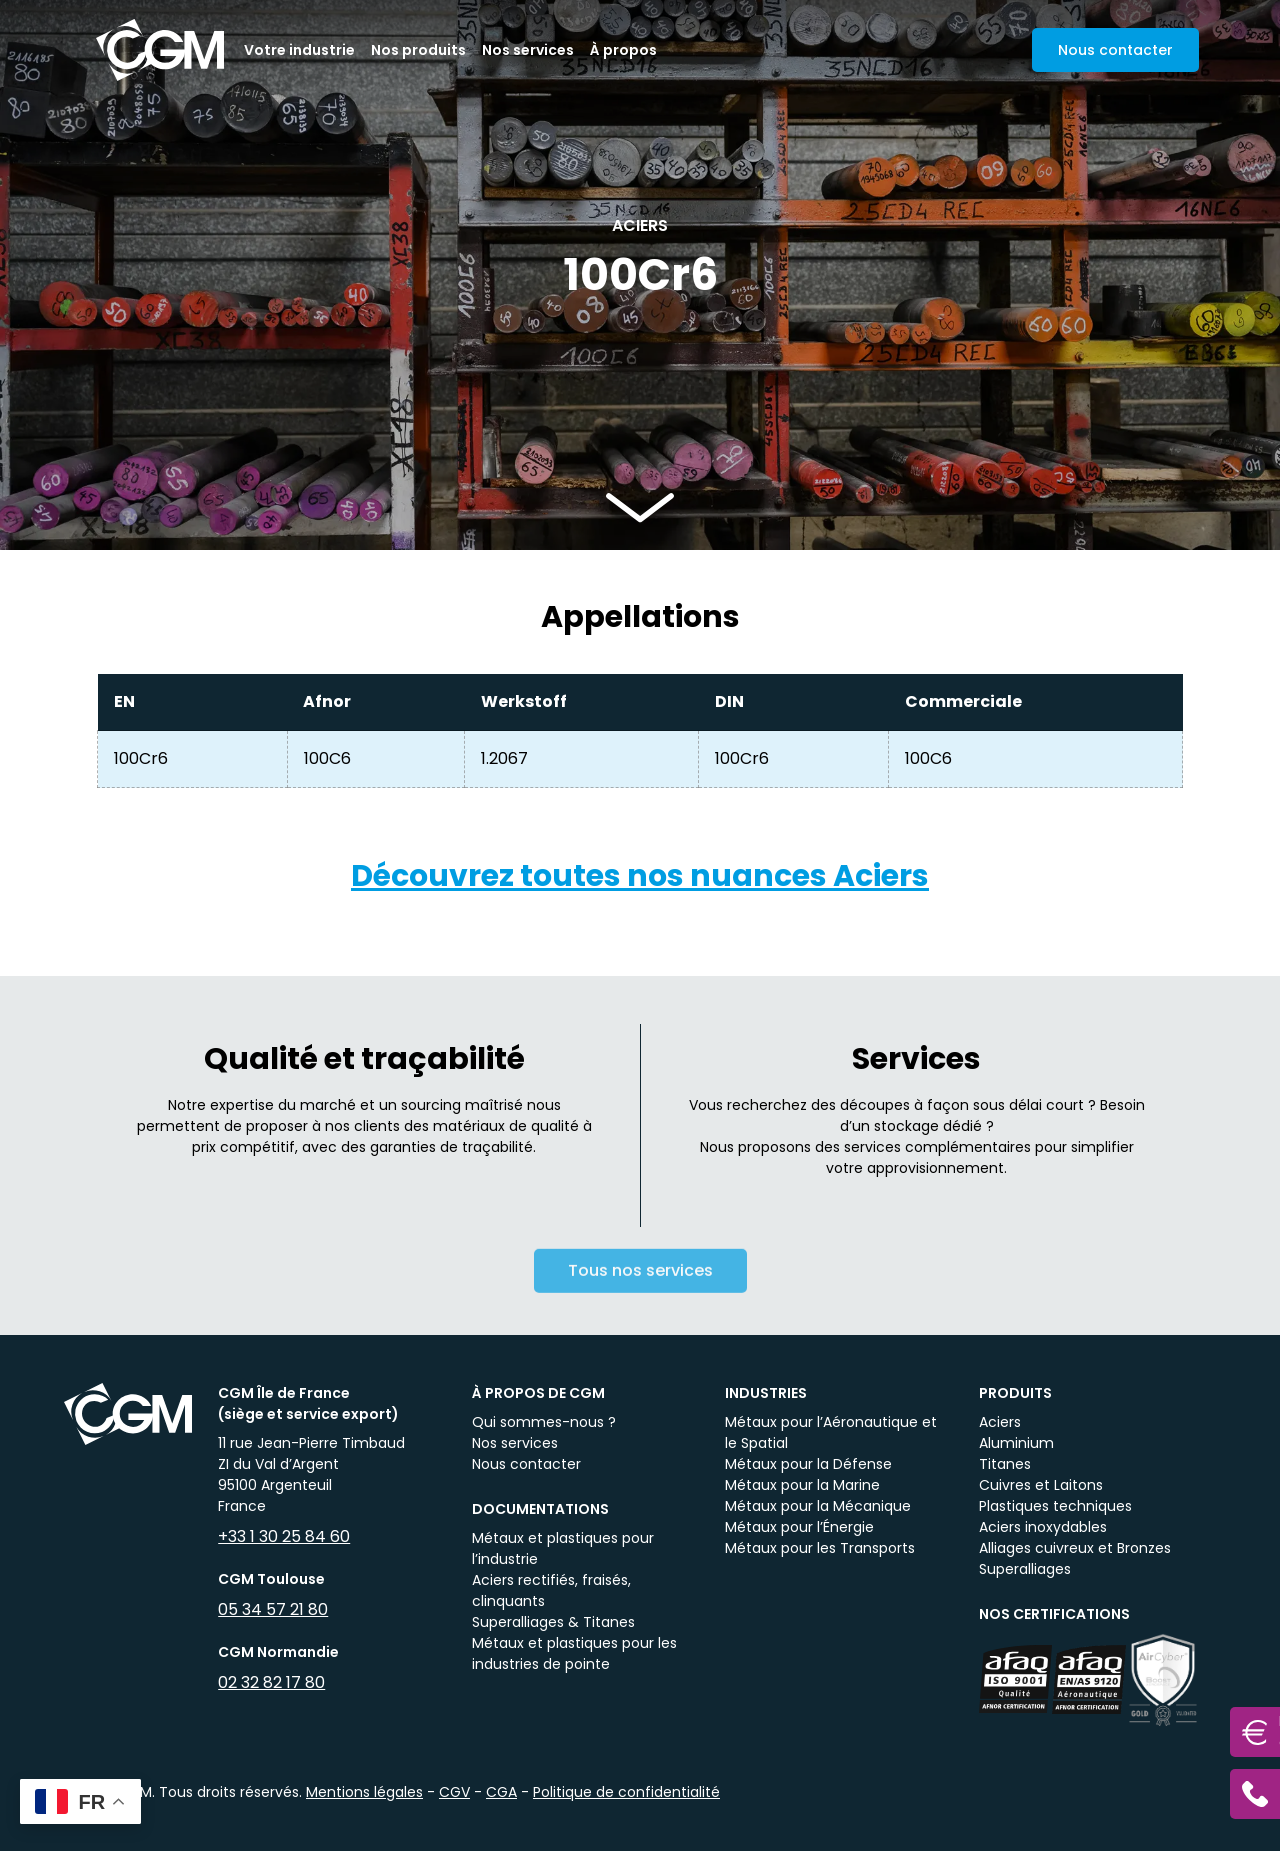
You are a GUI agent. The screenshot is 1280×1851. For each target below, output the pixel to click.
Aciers (1000, 1422)
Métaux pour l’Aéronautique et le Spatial (831, 1432)
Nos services (528, 50)
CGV (454, 1792)
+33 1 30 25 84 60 (284, 1536)
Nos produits (418, 50)
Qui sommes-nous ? (544, 1422)
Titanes (1005, 1464)
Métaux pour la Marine (802, 1485)
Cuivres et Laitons (1041, 1485)
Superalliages (1025, 1569)
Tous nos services (640, 1284)
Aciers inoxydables (1043, 1527)
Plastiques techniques (1055, 1506)
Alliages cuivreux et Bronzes (1075, 1548)
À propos (623, 50)
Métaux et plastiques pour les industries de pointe (574, 1653)
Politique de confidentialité (626, 1792)
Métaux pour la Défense (808, 1464)
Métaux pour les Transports (820, 1548)
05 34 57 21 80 (273, 1609)
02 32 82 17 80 (271, 1682)
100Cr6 (141, 758)
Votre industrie (299, 50)
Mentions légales (364, 1792)
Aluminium (1016, 1443)
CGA (501, 1792)
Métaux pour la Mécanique (818, 1506)
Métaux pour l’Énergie (799, 1527)
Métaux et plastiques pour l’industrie (563, 1548)
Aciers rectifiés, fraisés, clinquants (551, 1590)
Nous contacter (526, 1464)
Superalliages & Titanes (553, 1622)
